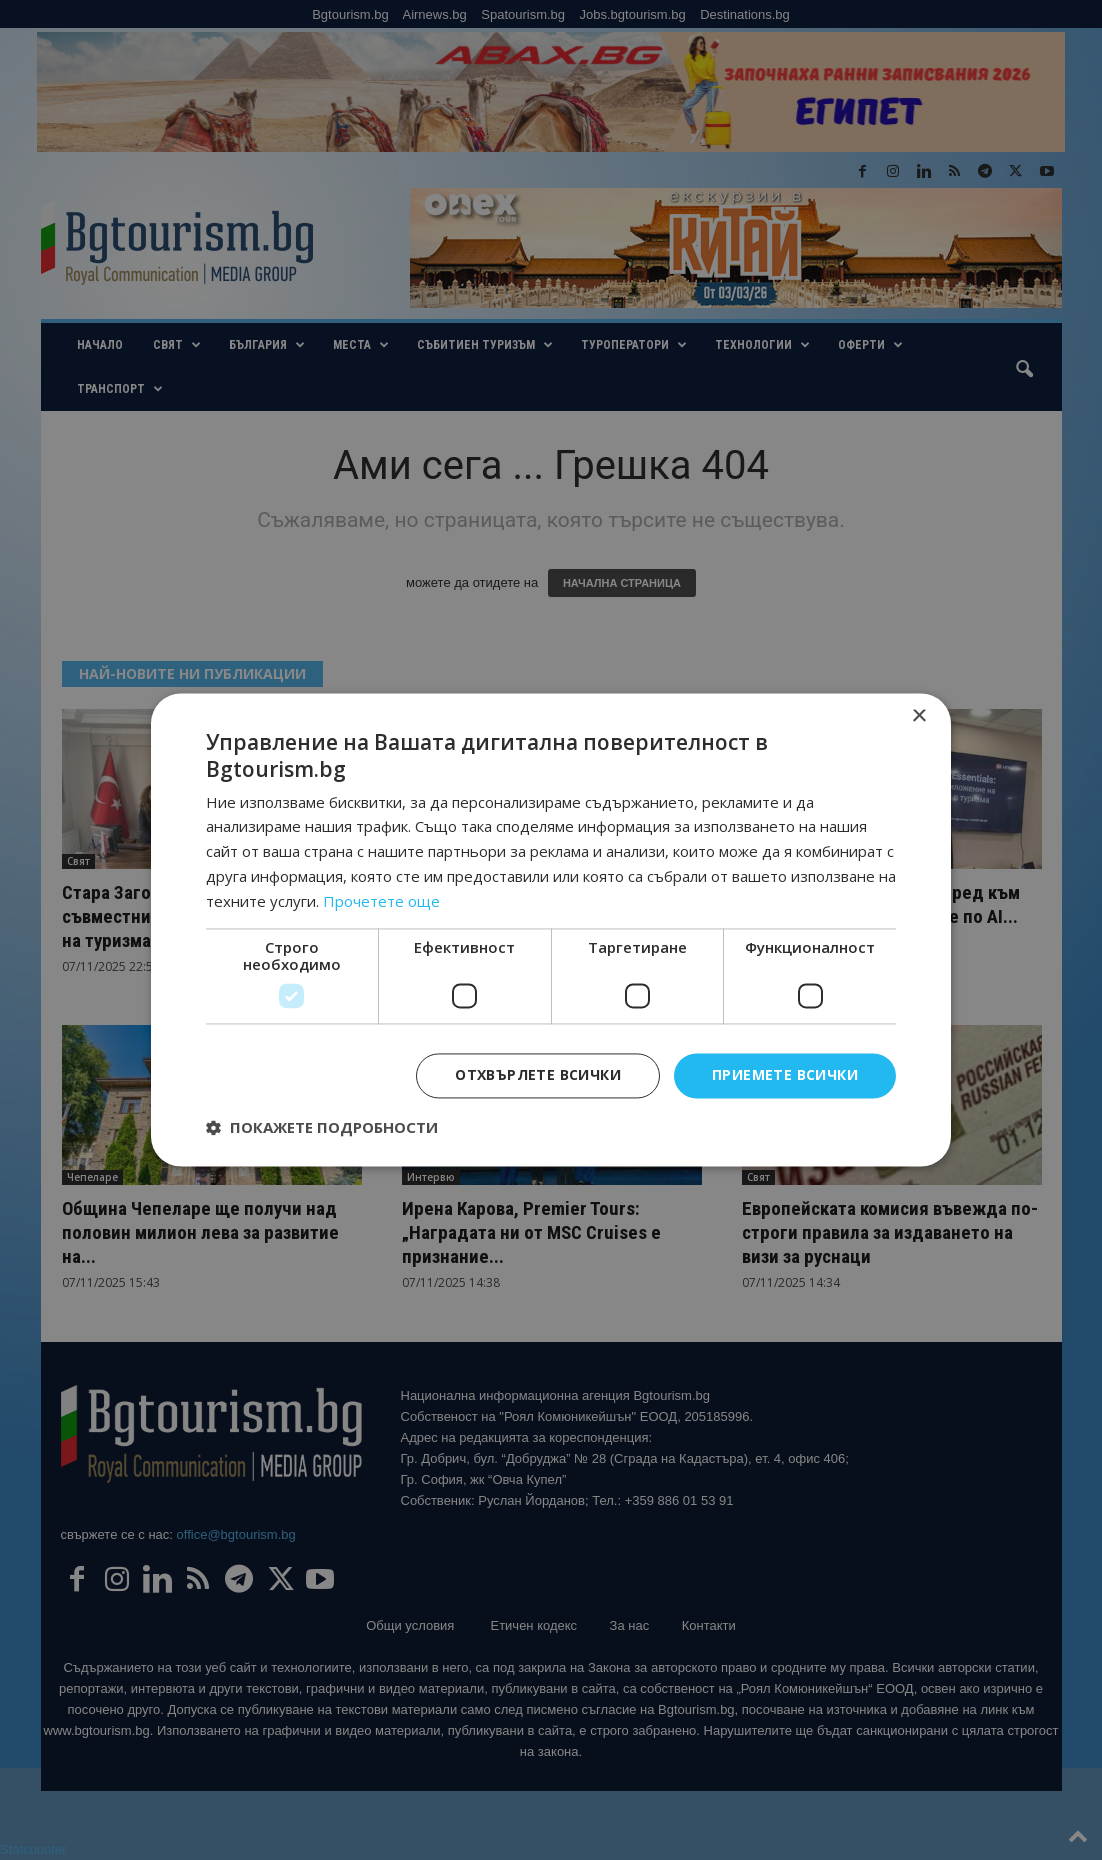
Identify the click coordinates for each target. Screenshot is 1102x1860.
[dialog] (551, 930)
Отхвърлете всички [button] (538, 1075)
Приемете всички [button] (785, 1075)
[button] (322, 1128)
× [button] (918, 716)
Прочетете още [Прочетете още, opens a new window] (381, 901)
